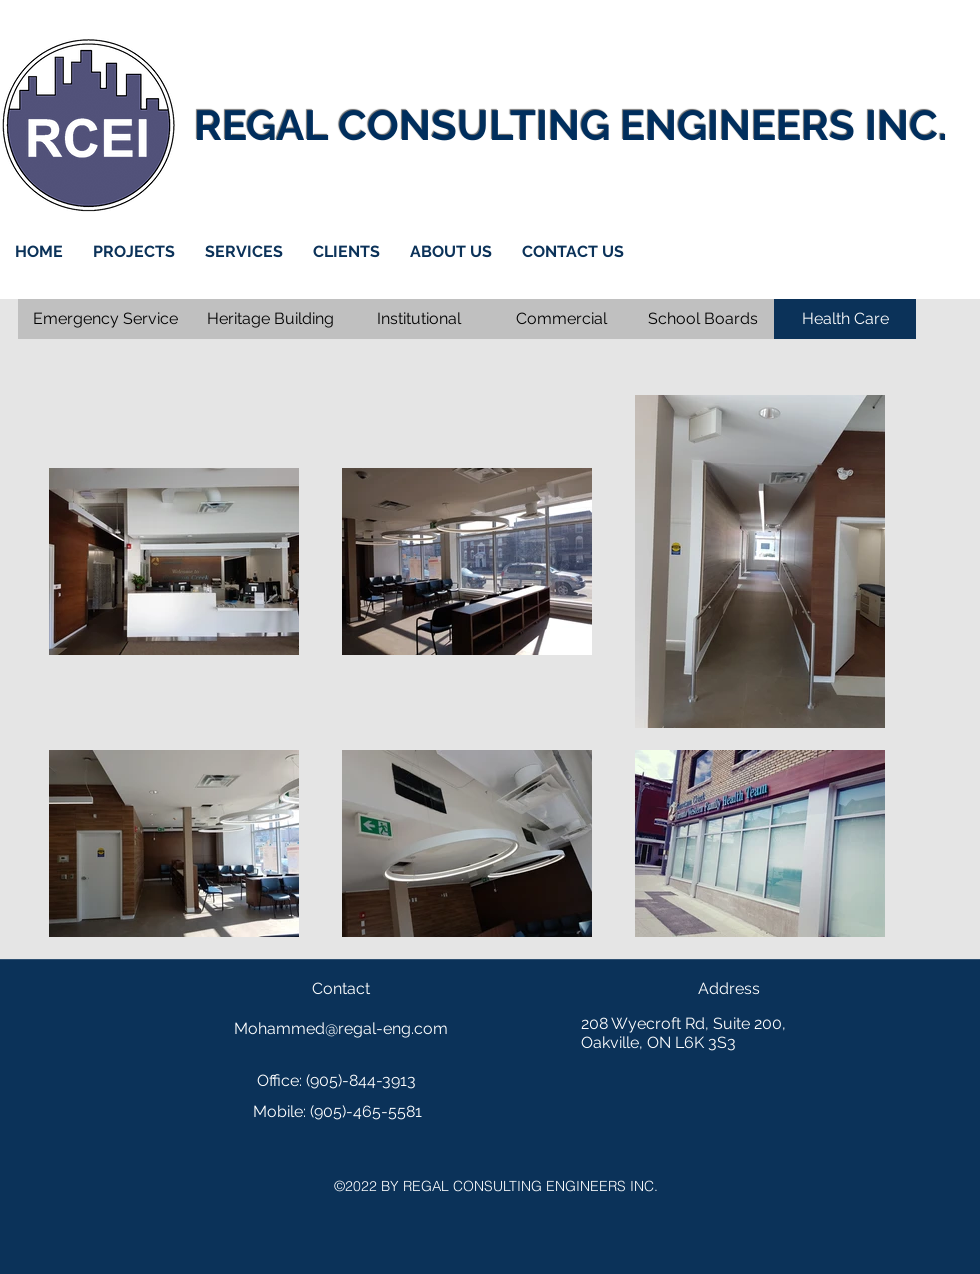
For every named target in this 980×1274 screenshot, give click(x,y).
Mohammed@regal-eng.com (341, 1028)
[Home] (88, 125)
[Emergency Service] (105, 319)
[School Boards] (703, 319)
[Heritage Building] (270, 319)
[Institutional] (419, 319)
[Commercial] (561, 319)
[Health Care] (845, 319)
